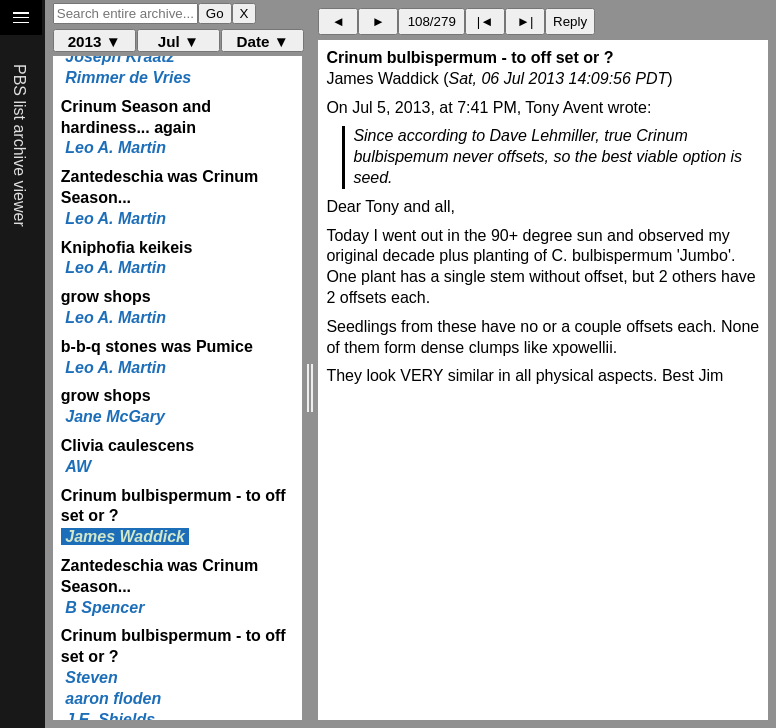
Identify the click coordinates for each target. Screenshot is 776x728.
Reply (570, 21)
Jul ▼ (178, 41)
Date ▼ (263, 41)
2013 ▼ (94, 41)
